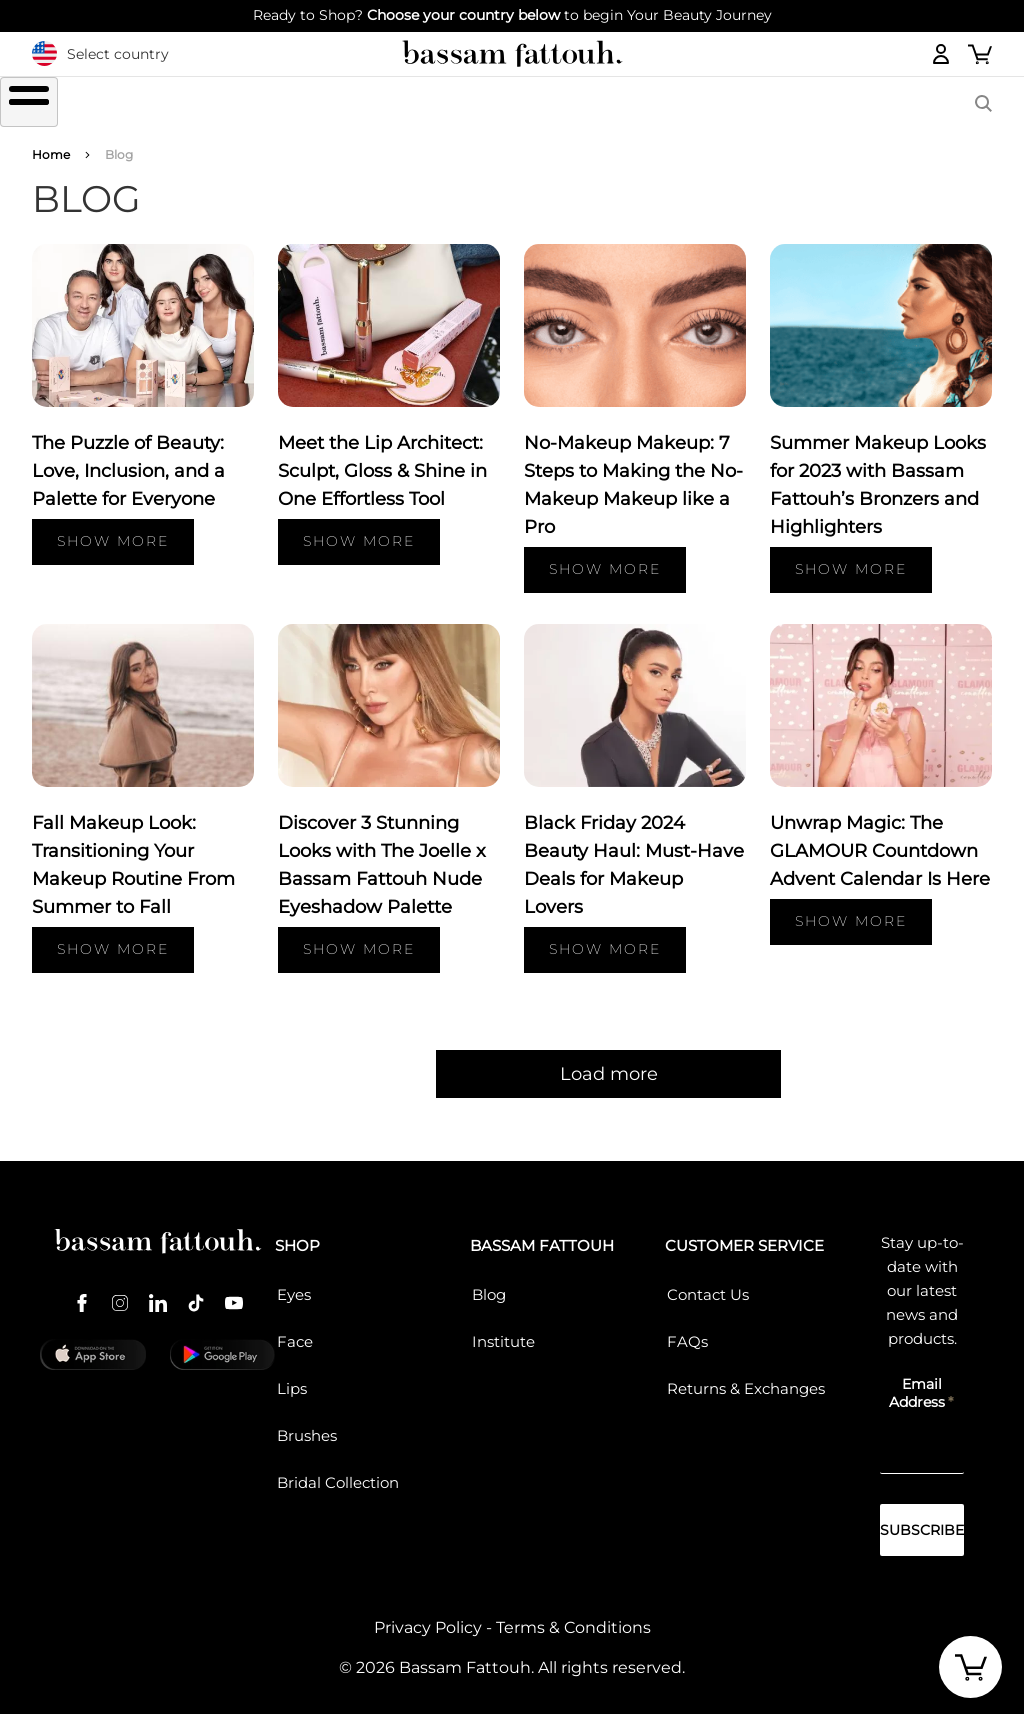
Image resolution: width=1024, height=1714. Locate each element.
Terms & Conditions (573, 1615)
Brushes (561, 103)
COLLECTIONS (714, 103)
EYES (245, 103)
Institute (503, 1329)
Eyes (294, 1282)
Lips (292, 1376)
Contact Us (708, 1282)
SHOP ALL (147, 103)
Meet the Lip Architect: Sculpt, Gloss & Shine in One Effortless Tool (382, 459)
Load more (512, 1062)
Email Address (917, 1381)
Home (51, 142)
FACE (442, 103)
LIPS (343, 103)
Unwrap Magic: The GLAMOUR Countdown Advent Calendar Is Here (880, 839)
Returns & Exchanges (746, 1376)
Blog (489, 1282)
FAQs (687, 1329)
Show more (113, 530)
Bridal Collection (338, 1470)
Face (295, 1329)
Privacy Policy (428, 1615)
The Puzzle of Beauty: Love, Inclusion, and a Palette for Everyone (128, 459)
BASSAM (862, 103)
